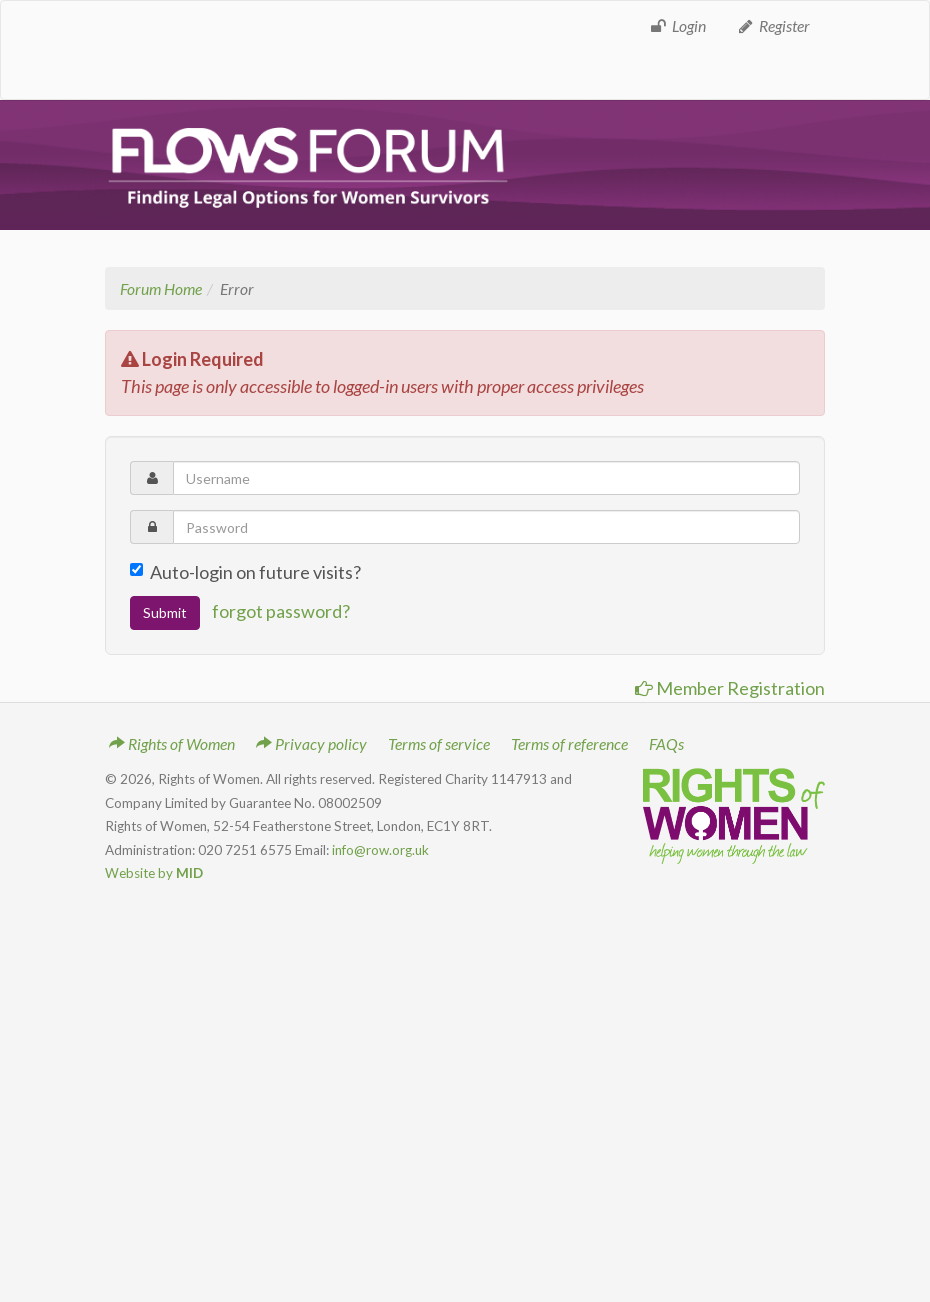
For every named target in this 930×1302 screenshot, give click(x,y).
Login (677, 25)
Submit (165, 612)
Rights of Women (172, 743)
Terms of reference (569, 743)
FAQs (666, 743)
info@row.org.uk (380, 850)
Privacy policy (311, 743)
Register (773, 25)
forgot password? (281, 611)
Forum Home (161, 288)
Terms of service (439, 743)
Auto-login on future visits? (245, 572)
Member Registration (730, 688)
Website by (154, 873)
